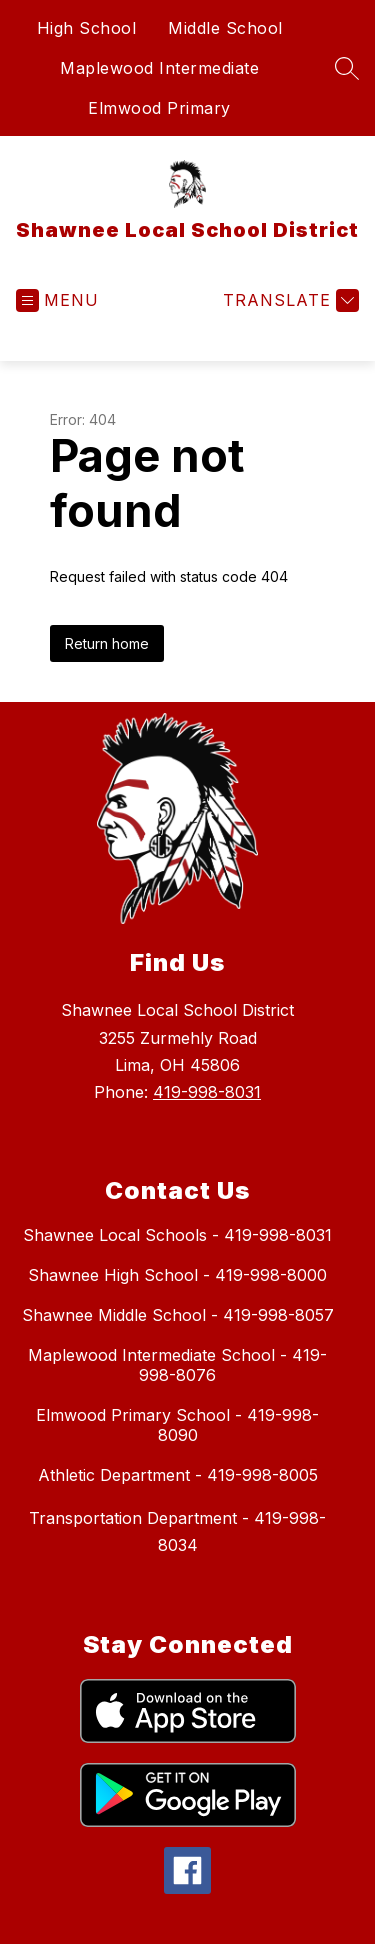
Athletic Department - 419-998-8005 (178, 1475)
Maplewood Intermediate (159, 68)
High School (87, 28)
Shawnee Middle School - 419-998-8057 (178, 1315)
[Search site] (347, 68)
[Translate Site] (288, 300)
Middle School (225, 28)
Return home (107, 643)
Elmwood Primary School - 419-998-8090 (177, 1425)
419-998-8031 (207, 1092)
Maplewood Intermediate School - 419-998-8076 (177, 1365)
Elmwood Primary (159, 108)
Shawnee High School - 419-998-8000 (177, 1275)
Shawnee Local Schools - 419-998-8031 (177, 1235)
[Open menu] (57, 300)
